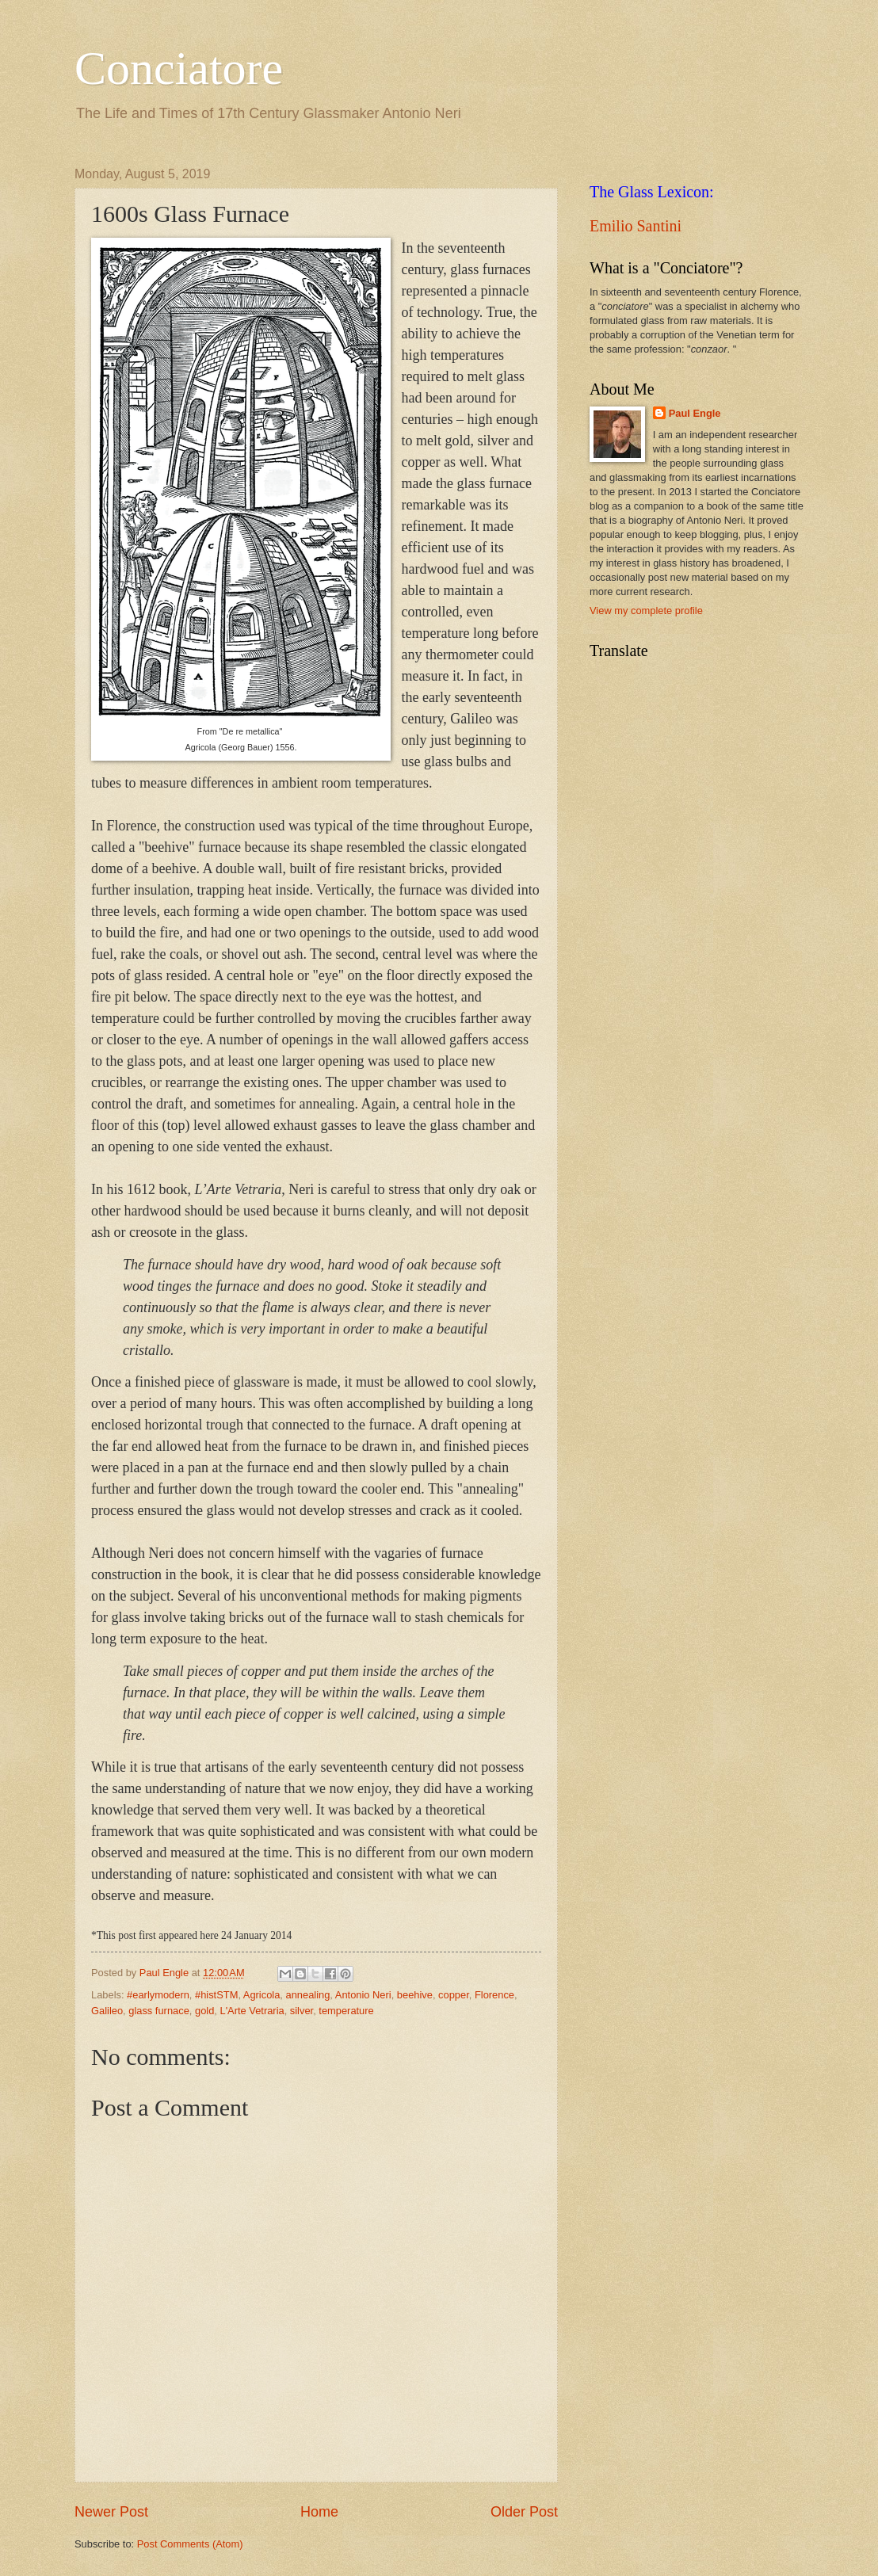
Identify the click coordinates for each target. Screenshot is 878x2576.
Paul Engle (695, 413)
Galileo (107, 2011)
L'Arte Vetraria (252, 2011)
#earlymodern (158, 1995)
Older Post (524, 2512)
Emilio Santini (635, 226)
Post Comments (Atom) (190, 2544)
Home (319, 2512)
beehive (415, 1995)
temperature (346, 2011)
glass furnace (158, 2011)
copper (453, 1995)
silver (301, 2011)
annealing (308, 1995)
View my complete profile (646, 610)
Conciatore (178, 68)
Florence (494, 1995)
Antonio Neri (363, 1995)
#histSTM (216, 1995)
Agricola (262, 1995)
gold (204, 2011)
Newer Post (111, 2512)
